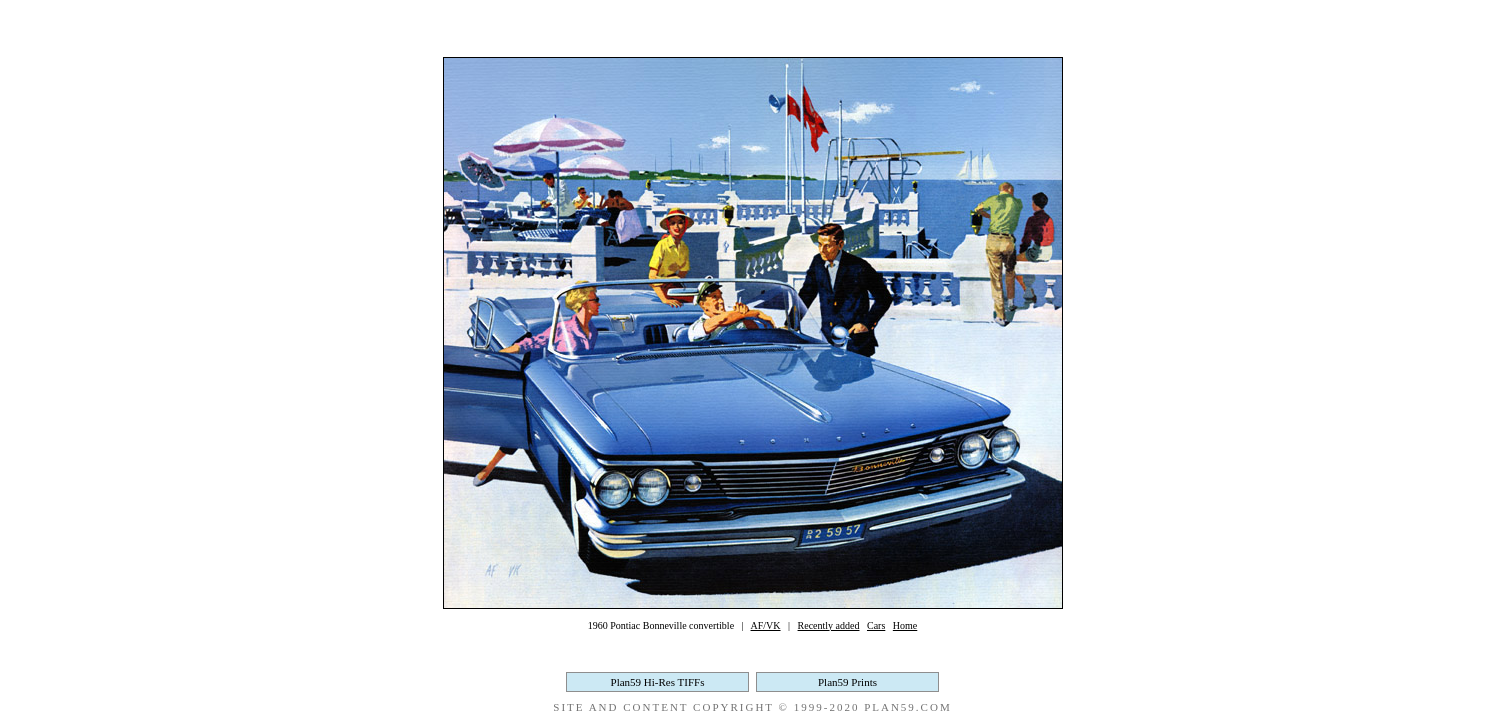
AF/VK (766, 625)
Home (905, 625)
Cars (876, 625)
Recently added (829, 625)
